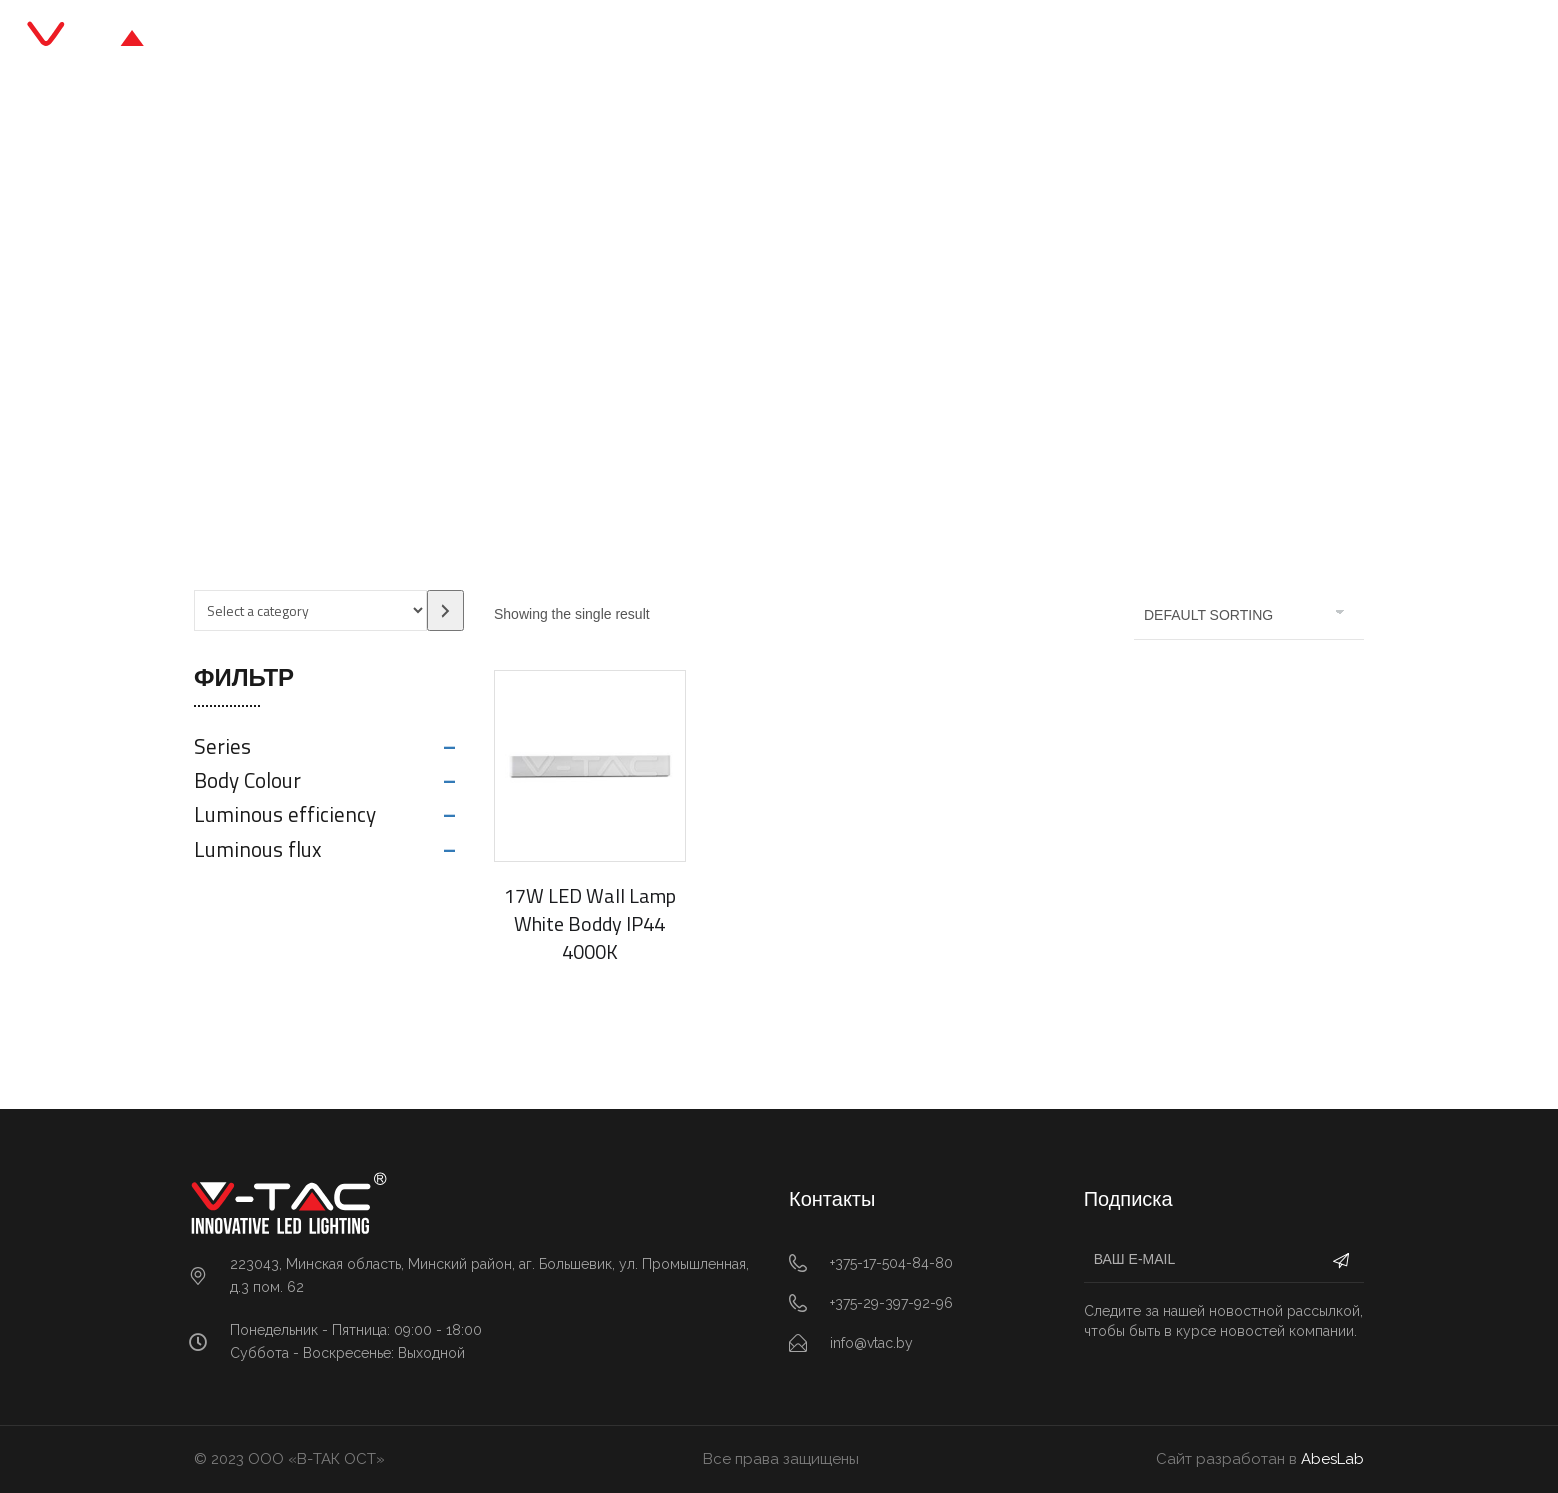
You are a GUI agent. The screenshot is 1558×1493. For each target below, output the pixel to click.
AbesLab (1332, 1459)
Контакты (1007, 39)
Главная (545, 39)
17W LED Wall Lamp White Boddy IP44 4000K (590, 923)
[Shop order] (1249, 615)
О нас (907, 39)
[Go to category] (445, 610)
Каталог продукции (693, 39)
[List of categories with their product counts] (310, 610)
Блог (827, 39)
